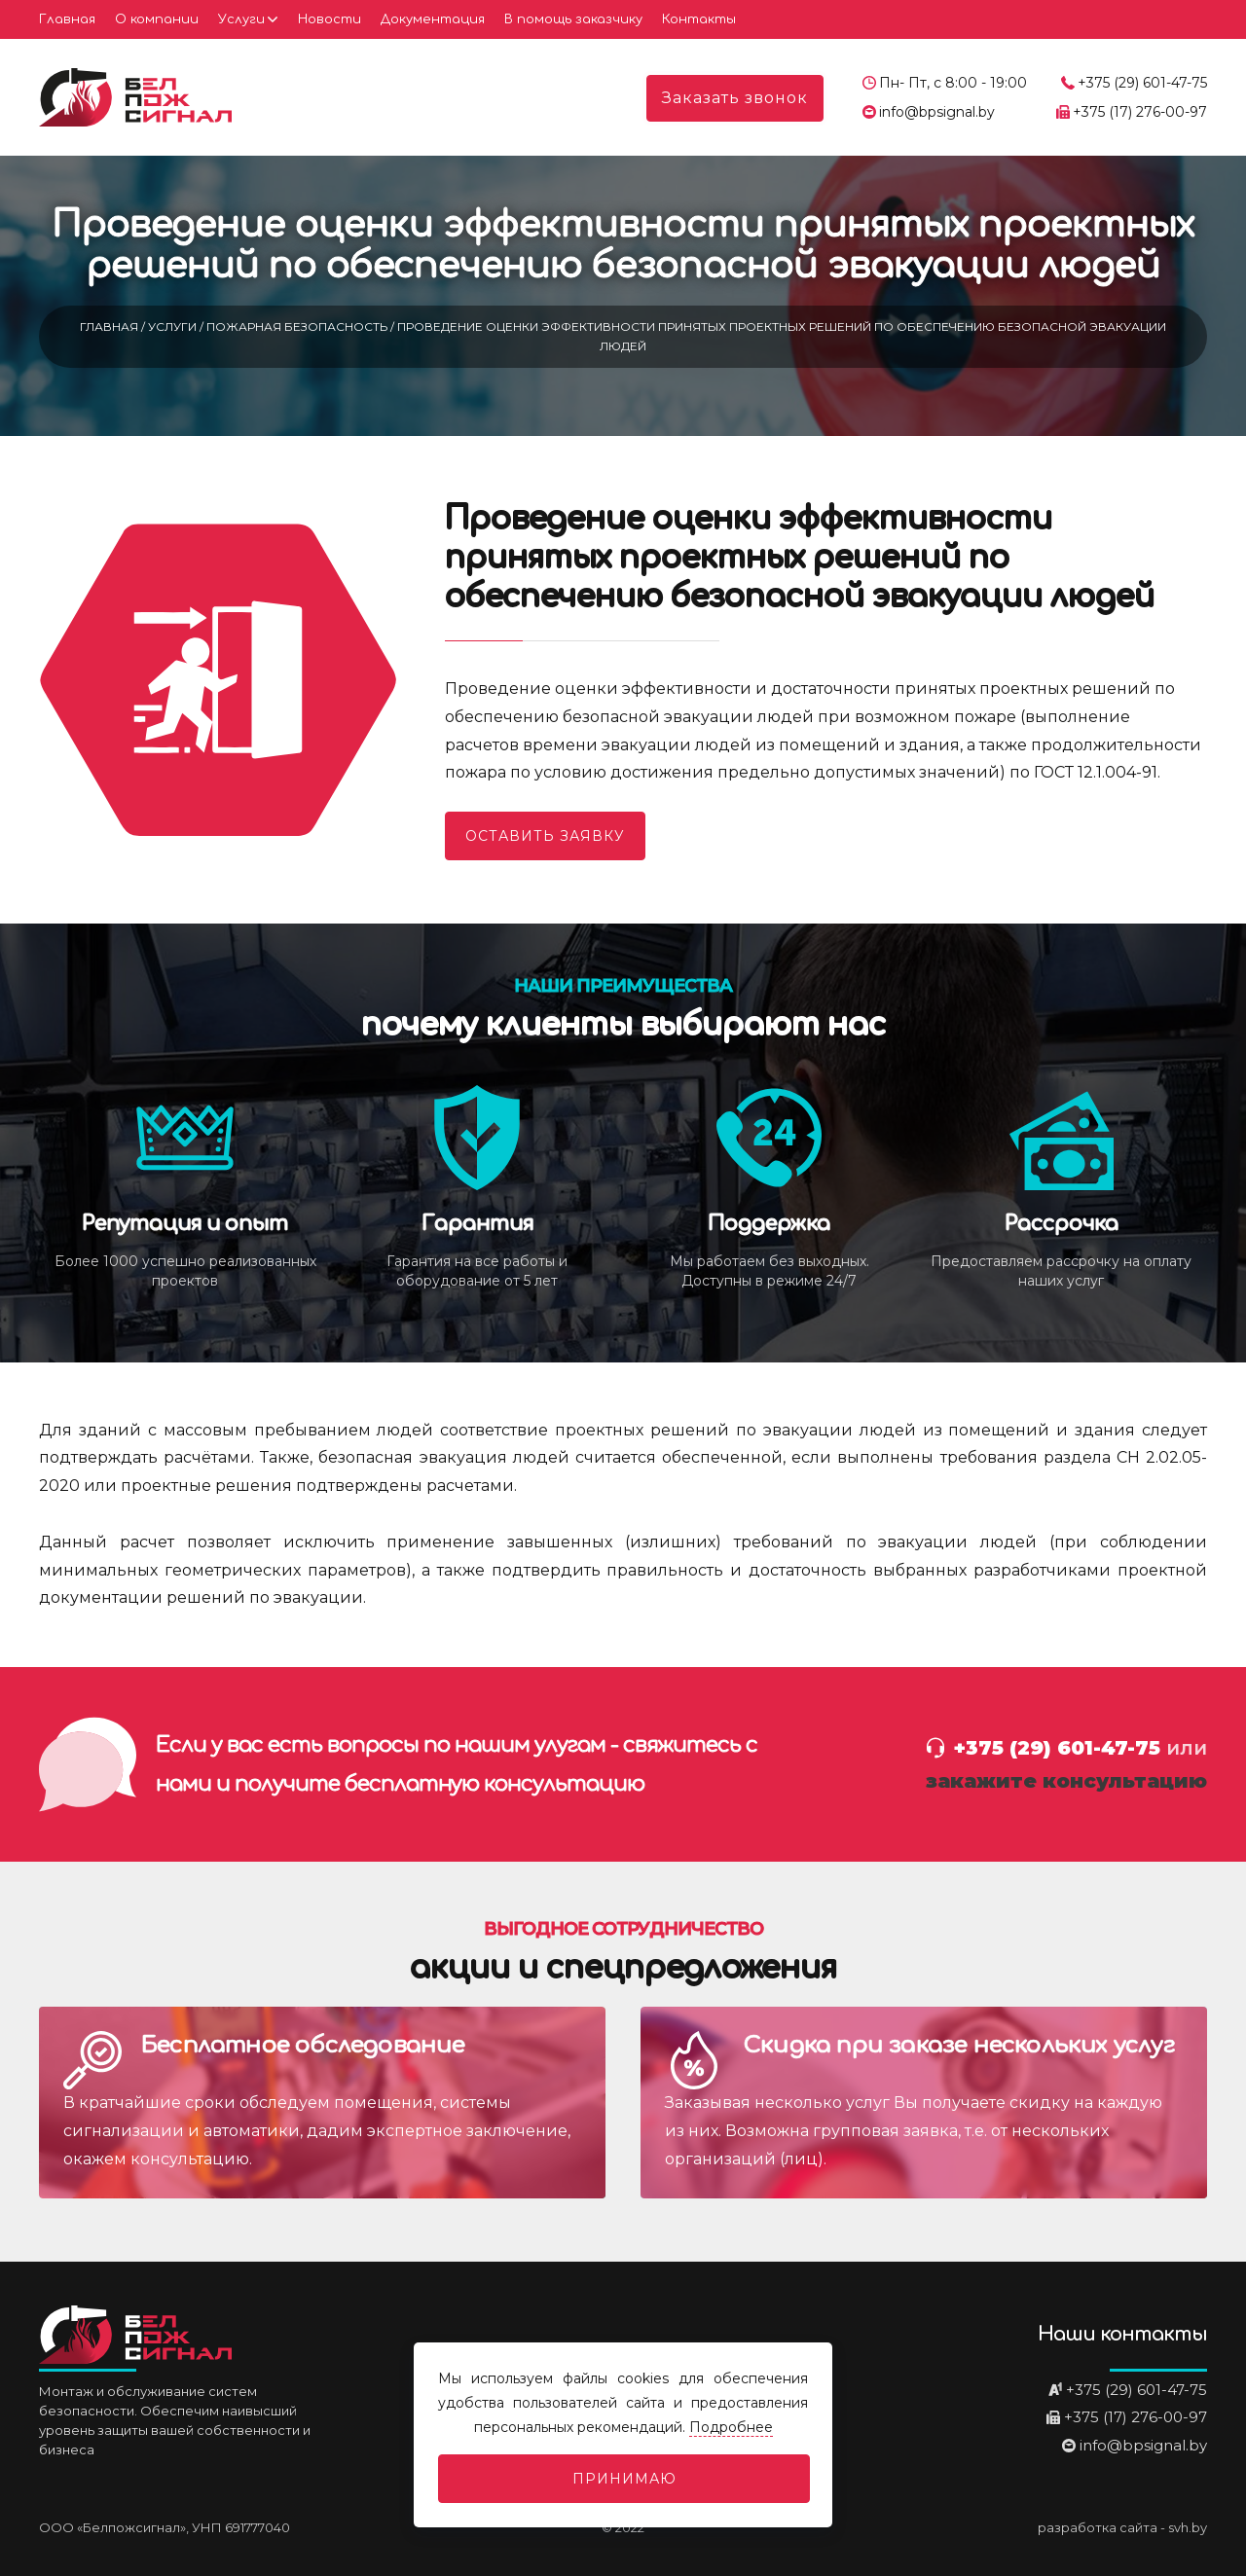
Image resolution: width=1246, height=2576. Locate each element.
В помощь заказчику (573, 19)
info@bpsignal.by (937, 112)
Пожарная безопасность (298, 326)
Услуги (241, 19)
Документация (433, 19)
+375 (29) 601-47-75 (1142, 82)
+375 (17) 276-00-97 (1140, 112)
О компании (157, 19)
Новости (329, 19)
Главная (67, 19)
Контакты (699, 19)
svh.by (1187, 2527)
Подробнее (731, 2427)
